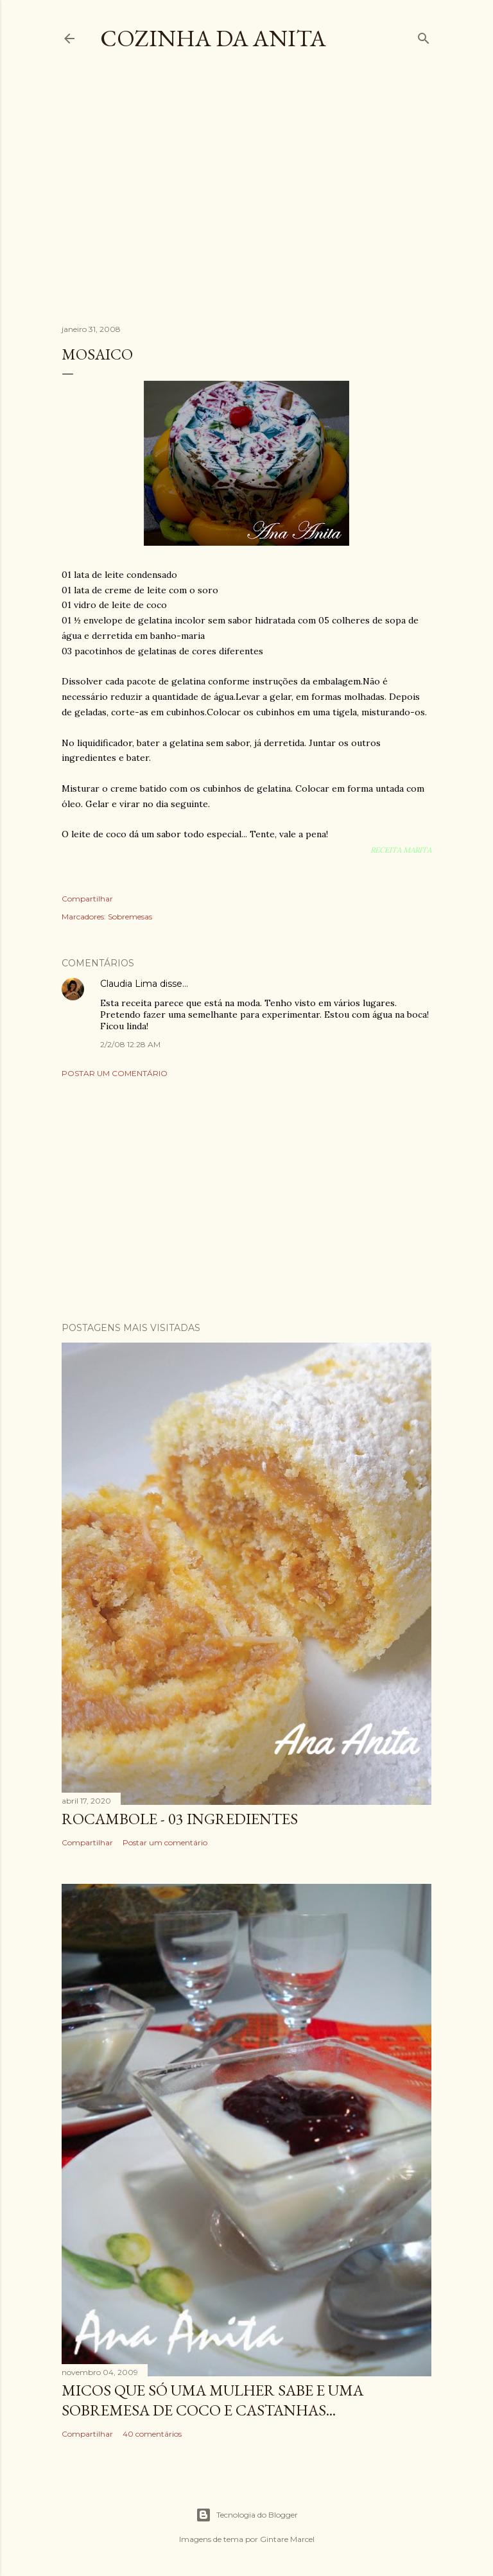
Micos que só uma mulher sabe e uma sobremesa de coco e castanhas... (212, 2400)
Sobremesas (130, 916)
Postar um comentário (115, 1073)
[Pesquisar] (423, 35)
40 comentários (152, 2434)
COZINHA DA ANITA (213, 38)
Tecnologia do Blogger (247, 2515)
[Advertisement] (277, 198)
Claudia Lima (128, 983)
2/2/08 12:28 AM (130, 1044)
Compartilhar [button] (87, 898)
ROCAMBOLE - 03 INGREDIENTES (180, 1819)
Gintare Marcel (287, 2539)
